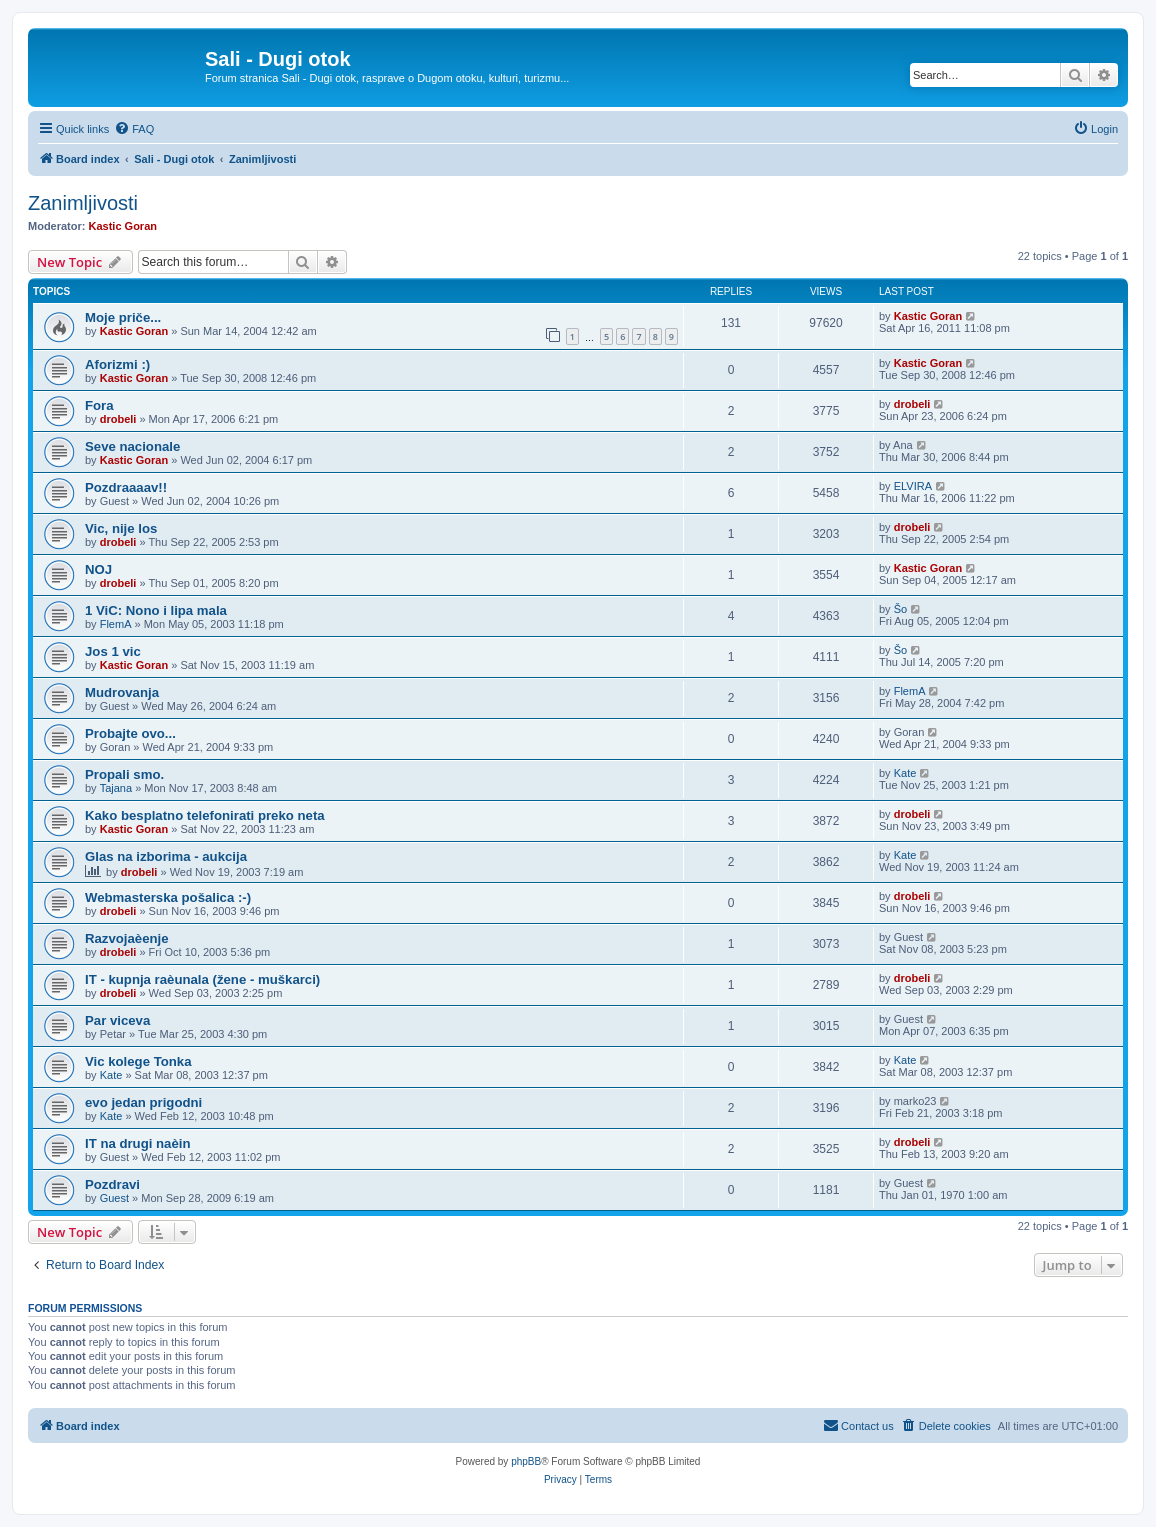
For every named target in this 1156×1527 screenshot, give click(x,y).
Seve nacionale (132, 446)
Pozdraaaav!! (126, 487)
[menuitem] (134, 129)
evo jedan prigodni (143, 1102)
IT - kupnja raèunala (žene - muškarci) (202, 979)
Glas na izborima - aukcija (166, 856)
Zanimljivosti (83, 203)
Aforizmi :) (117, 364)
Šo (900, 609)
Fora (99, 405)
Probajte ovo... (130, 733)
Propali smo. (124, 774)
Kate (905, 773)
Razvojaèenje (127, 938)
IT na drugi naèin (138, 1143)
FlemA (116, 624)
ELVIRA (913, 486)
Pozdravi (112, 1184)
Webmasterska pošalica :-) (168, 897)
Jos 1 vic (113, 651)
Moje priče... (123, 317)
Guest (114, 1198)
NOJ (98, 569)
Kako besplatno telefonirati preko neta (205, 815)
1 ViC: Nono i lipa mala (156, 610)
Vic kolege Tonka (138, 1061)
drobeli (118, 419)
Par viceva (117, 1020)
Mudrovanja (122, 692)
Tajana (116, 788)
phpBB (526, 1461)
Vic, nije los (121, 528)
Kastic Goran (123, 226)
